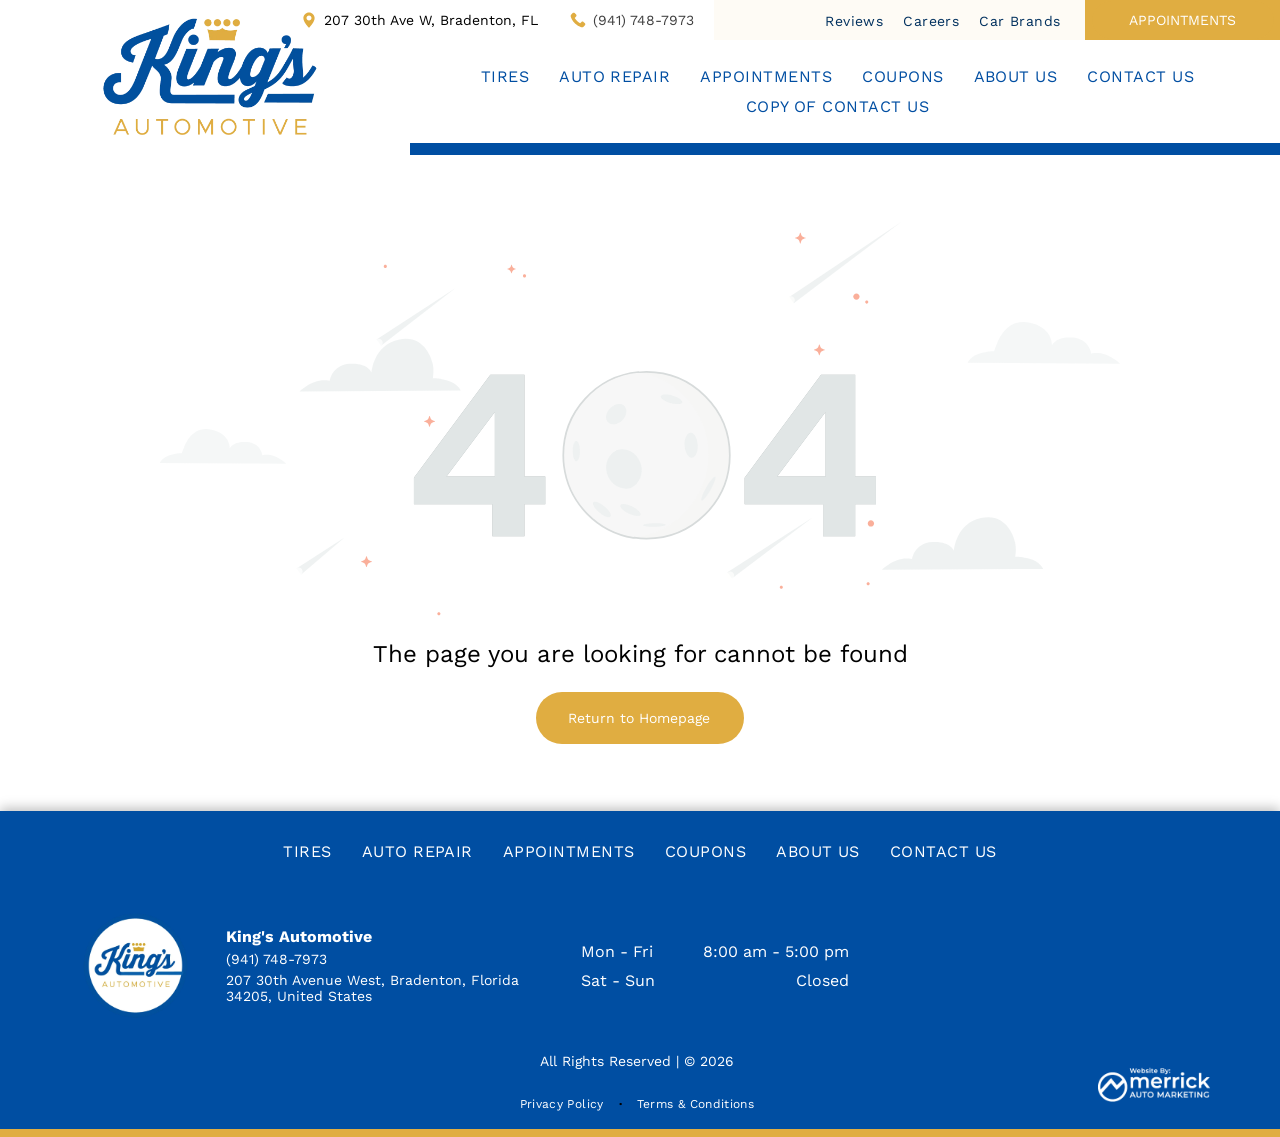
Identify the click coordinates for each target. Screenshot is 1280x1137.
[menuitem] (854, 20)
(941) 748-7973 (643, 20)
